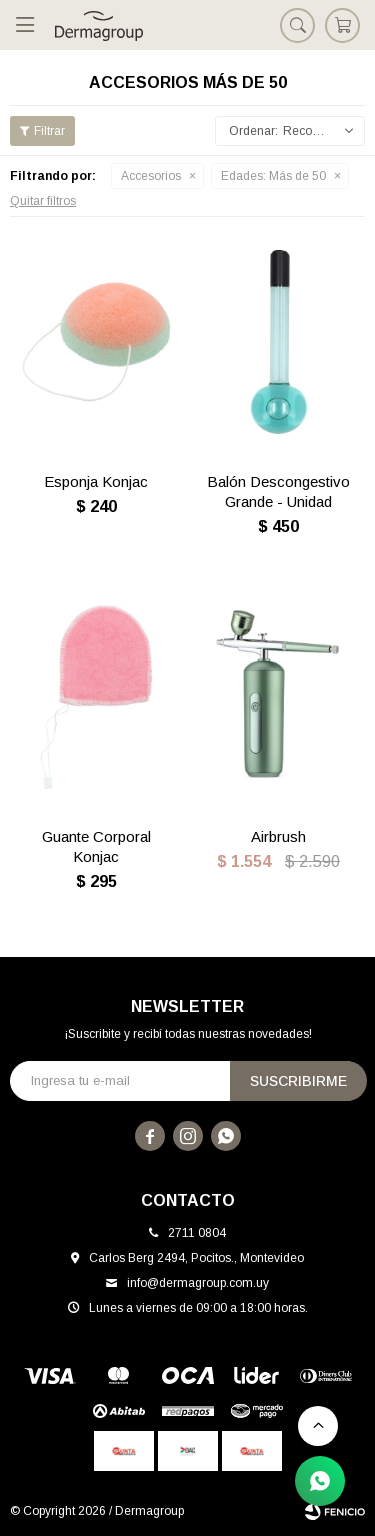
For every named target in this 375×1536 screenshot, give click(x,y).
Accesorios (151, 176)
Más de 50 (273, 176)
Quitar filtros (43, 201)
